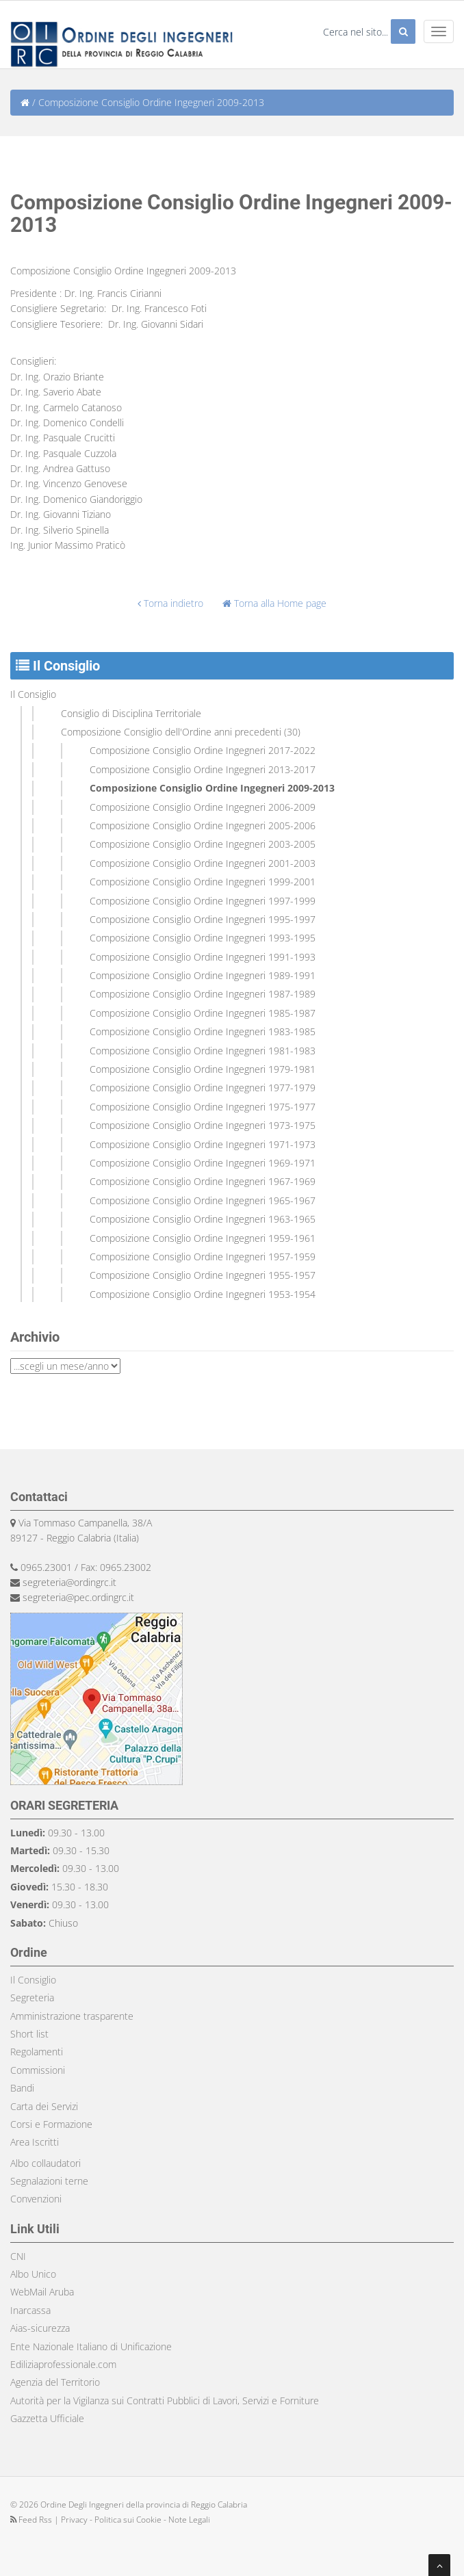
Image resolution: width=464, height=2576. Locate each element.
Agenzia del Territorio (55, 2382)
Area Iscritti (34, 2141)
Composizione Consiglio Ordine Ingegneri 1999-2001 (202, 881)
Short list (29, 2033)
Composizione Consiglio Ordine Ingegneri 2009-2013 (212, 787)
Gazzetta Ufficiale (47, 2418)
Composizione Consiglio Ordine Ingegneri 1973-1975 (202, 1125)
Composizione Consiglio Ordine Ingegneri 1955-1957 (202, 1275)
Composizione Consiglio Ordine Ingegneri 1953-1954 (202, 1294)
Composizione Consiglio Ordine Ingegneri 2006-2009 (202, 807)
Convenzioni (36, 2198)
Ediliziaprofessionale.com (63, 2364)
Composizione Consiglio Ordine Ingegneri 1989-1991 (202, 975)
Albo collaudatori (45, 2163)
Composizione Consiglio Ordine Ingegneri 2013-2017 (202, 769)
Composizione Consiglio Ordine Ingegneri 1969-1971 (202, 1162)
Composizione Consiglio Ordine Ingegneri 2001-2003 (202, 863)
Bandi (22, 2087)
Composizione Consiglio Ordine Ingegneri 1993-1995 (202, 937)
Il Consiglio (33, 694)
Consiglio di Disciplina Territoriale (131, 713)
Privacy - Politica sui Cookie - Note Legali (135, 2519)
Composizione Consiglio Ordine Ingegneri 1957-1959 (202, 1256)
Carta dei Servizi (44, 2106)
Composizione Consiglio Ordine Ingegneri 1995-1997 (202, 919)
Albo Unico (33, 2273)
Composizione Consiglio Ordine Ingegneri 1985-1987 (202, 1012)
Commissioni (37, 2070)
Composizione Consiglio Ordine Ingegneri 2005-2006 (202, 825)
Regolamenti (36, 2051)
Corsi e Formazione (51, 2124)
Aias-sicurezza (40, 2327)
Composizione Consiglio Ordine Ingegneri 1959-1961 (202, 1238)
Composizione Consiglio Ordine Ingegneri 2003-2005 (202, 843)
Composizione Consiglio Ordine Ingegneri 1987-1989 (202, 993)
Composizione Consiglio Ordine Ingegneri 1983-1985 (202, 1031)
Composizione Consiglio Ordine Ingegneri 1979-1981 (202, 1069)
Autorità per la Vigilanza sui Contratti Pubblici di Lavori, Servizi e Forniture (164, 2400)
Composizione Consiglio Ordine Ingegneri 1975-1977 (202, 1106)
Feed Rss (32, 2519)
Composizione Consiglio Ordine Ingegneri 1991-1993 (202, 956)
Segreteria (32, 1997)
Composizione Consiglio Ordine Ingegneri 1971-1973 (202, 1144)
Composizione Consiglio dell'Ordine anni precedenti (171, 731)
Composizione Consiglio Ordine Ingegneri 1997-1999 (202, 900)
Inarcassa (30, 2310)
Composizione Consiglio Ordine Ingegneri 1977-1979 (202, 1087)
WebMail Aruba (42, 2291)
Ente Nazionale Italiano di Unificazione (91, 2346)
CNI (18, 2256)
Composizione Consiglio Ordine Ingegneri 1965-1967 (202, 1200)
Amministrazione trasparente (71, 2015)
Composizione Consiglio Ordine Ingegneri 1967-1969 (202, 1181)
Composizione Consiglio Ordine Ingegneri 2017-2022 (202, 750)
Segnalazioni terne (49, 2180)
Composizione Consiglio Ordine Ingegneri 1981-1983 (202, 1050)
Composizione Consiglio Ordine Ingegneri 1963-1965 (202, 1218)
